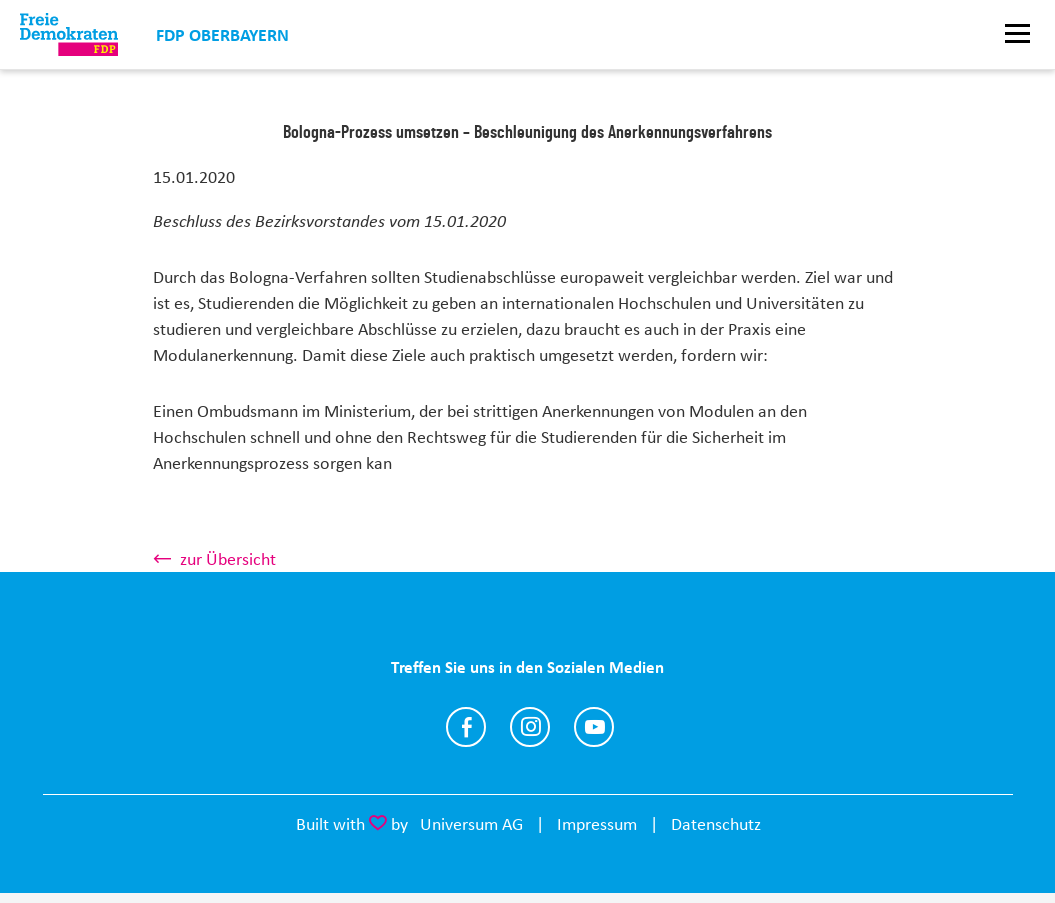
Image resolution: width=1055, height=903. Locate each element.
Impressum (597, 824)
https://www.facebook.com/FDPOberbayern (466, 727)
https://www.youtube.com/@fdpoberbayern (594, 727)
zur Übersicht (228, 559)
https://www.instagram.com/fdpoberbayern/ (530, 727)
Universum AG (471, 824)
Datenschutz (716, 824)
